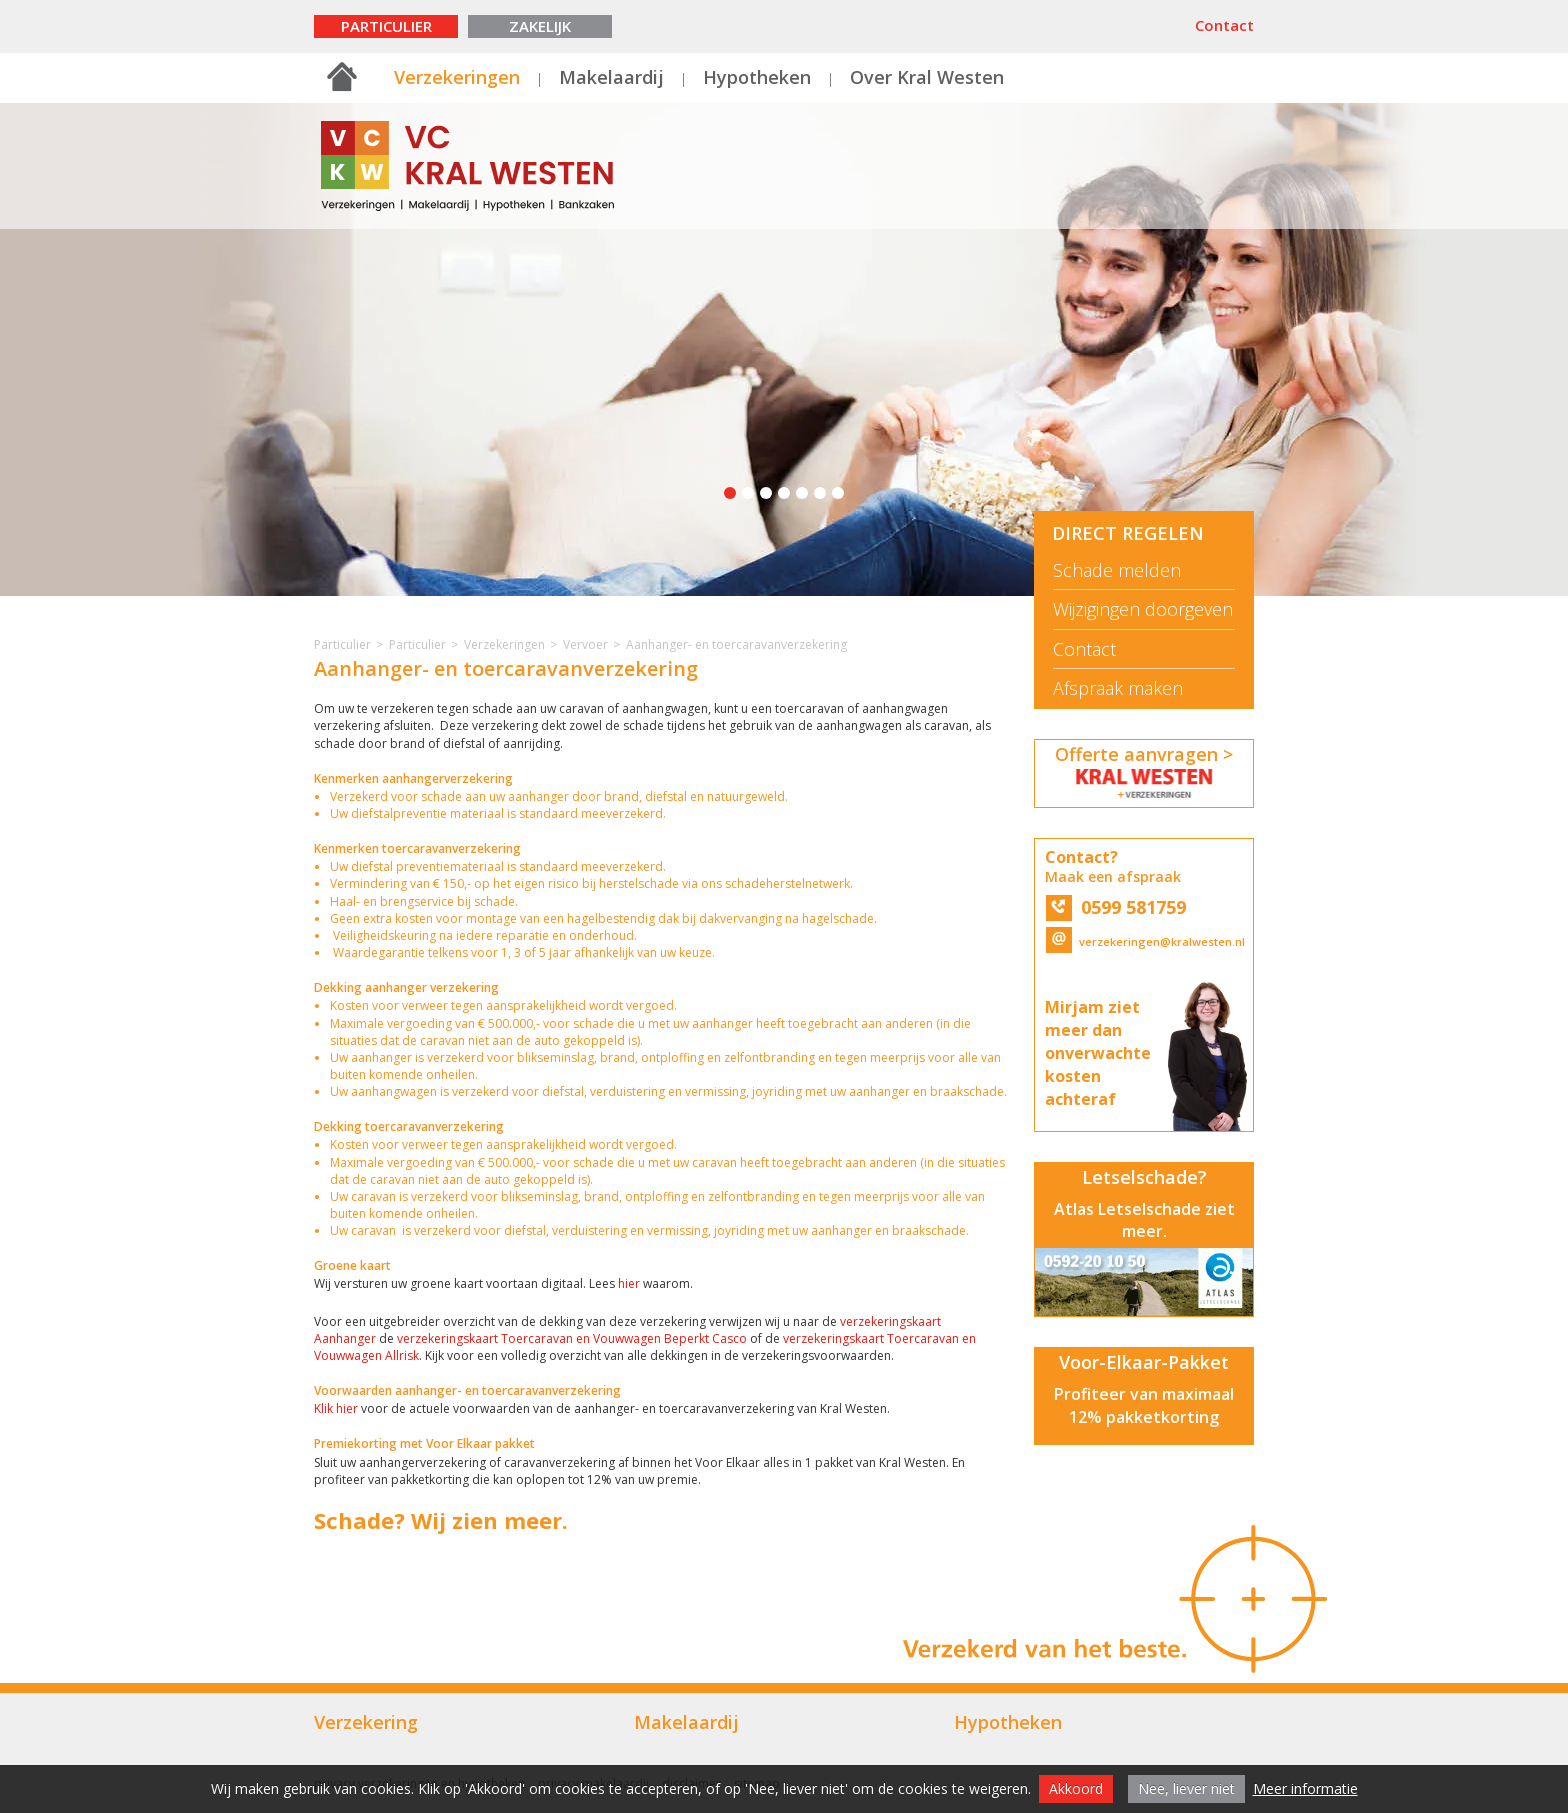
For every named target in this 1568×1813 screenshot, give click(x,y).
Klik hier (337, 1408)
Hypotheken (757, 77)
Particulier (386, 26)
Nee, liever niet (1186, 1788)
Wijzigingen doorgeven (1143, 609)
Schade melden (1117, 570)
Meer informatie (1305, 1788)
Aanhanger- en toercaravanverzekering (736, 644)
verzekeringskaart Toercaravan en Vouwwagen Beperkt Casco (572, 1338)
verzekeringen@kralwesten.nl (1144, 941)
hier (629, 1283)
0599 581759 (1116, 907)
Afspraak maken (1118, 688)
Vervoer (585, 644)
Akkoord (1076, 1788)
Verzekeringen (457, 77)
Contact (1224, 25)
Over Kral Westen (927, 77)
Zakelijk (540, 26)
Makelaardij (611, 77)
